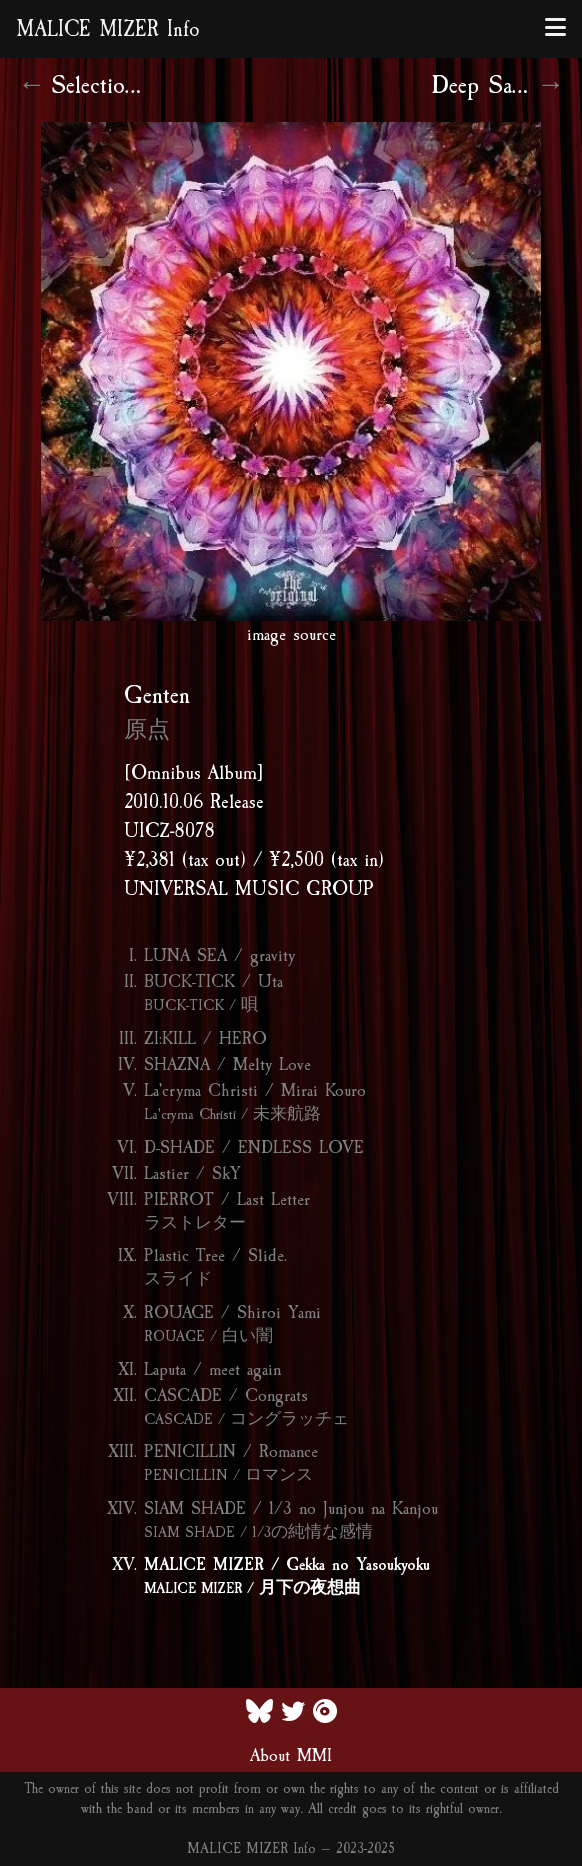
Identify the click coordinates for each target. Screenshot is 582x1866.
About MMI (291, 1755)
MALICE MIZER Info (108, 29)
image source (291, 634)
